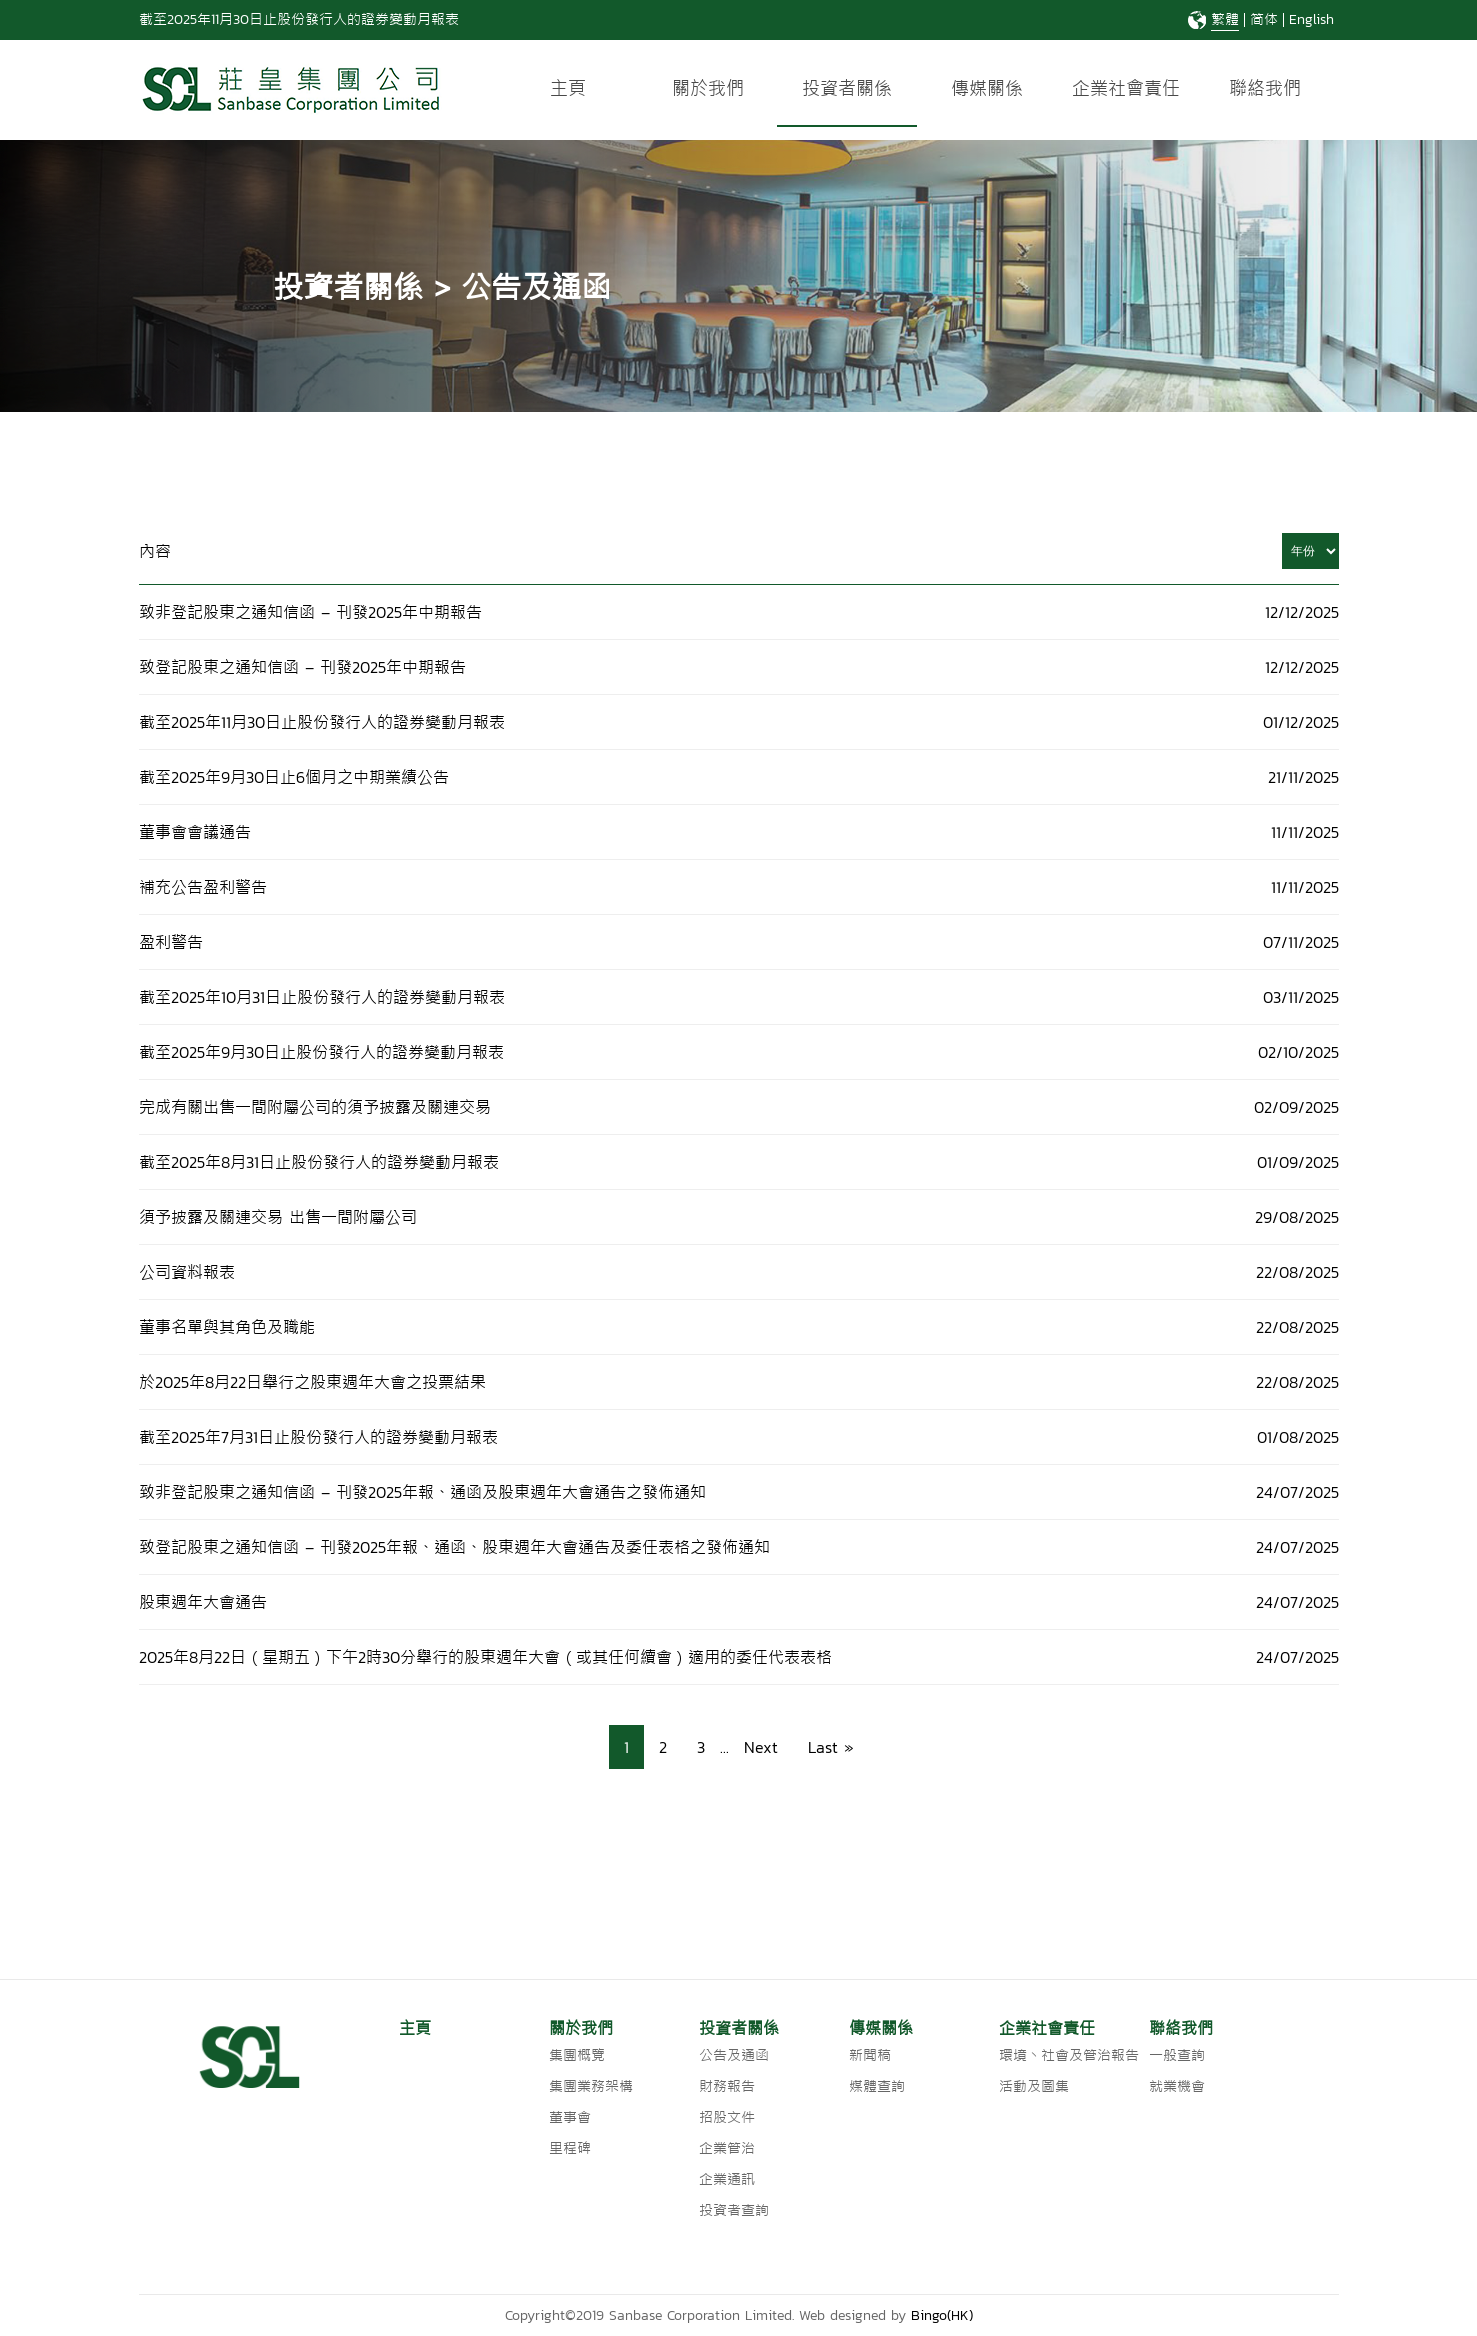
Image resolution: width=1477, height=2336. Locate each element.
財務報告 (727, 2086)
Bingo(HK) (942, 2315)
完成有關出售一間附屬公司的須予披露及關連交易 (315, 1107)
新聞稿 (870, 2055)
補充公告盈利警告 (203, 887)
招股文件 (727, 2117)
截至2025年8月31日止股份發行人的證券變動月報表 (319, 1162)
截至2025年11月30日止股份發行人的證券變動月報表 (299, 19)
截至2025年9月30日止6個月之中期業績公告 (294, 777)
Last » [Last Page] (831, 1747)
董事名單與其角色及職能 (227, 1327)
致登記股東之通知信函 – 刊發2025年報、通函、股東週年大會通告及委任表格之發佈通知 (454, 1547)
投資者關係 (847, 88)
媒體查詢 (877, 2086)
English (1311, 19)
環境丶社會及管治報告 (1069, 2055)
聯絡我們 (1265, 88)
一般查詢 (1177, 2055)
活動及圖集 (1034, 2086)
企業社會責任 (1126, 88)
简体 (1264, 19)
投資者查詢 (734, 2210)
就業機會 (1177, 2086)
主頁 (568, 88)
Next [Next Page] (761, 1747)
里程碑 (570, 2148)
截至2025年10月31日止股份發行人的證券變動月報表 (325, 997)
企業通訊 (727, 2179)
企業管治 (727, 2148)
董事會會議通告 (195, 832)
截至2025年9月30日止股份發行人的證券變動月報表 (321, 1052)
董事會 (570, 2117)
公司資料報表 (187, 1272)
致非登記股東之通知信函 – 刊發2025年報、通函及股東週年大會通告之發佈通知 (422, 1492)
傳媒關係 (987, 88)
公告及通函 (734, 2055)
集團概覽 (577, 2055)
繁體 (1225, 19)
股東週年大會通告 (203, 1602)
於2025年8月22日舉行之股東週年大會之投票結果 (312, 1382)
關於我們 (708, 88)
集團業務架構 (591, 2086)
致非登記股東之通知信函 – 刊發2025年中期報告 (310, 612)
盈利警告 (171, 942)
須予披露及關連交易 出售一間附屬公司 (278, 1217)
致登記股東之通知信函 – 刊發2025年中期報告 (302, 667)
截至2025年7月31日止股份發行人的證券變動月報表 (318, 1437)
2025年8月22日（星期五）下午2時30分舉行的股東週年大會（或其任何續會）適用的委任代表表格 (485, 1657)
